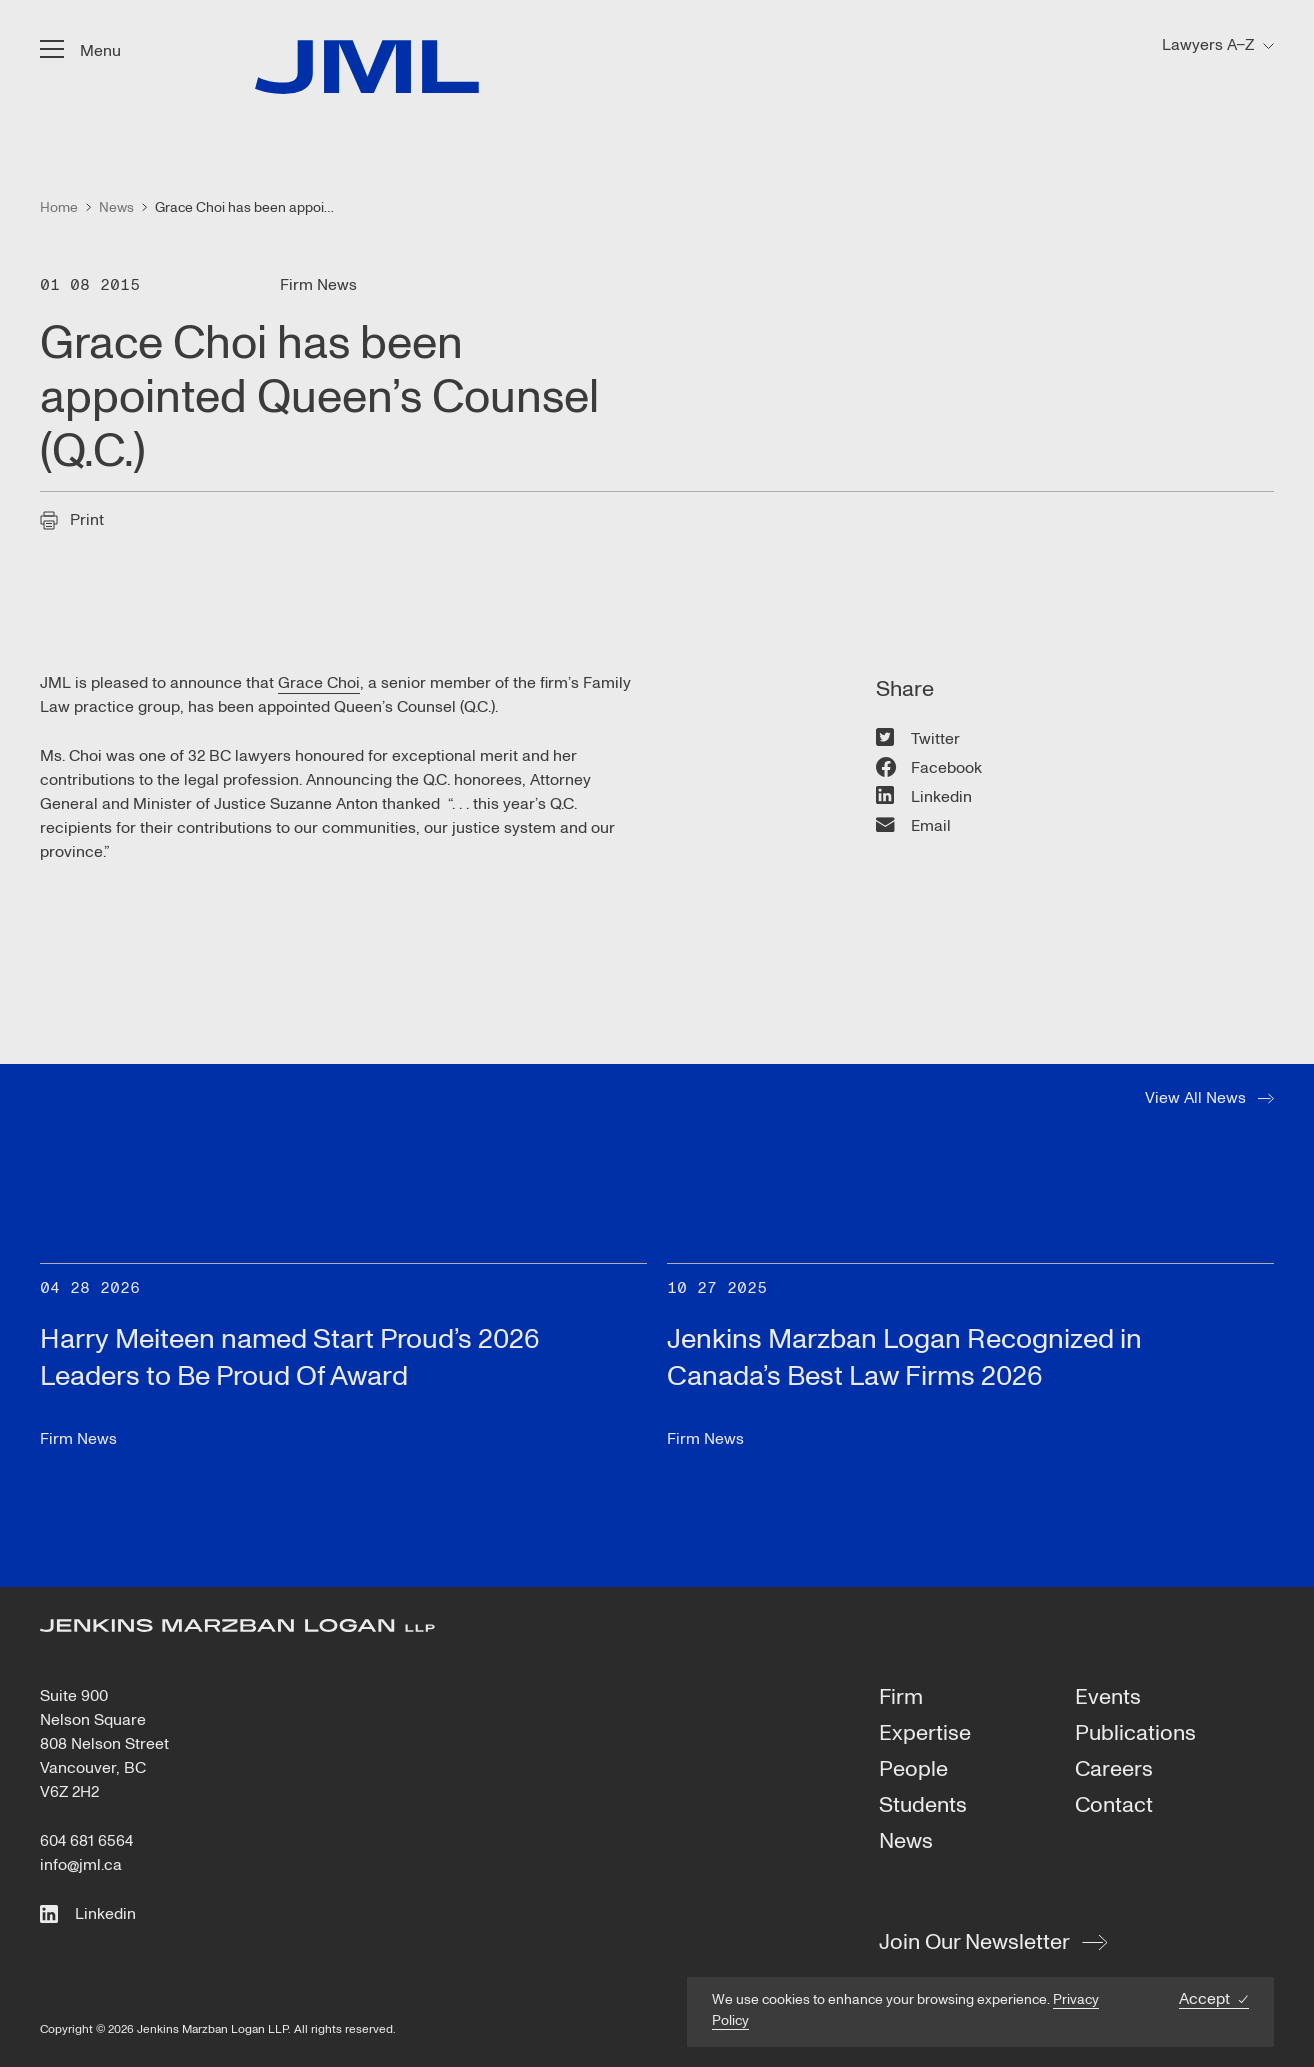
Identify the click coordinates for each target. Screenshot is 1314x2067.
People (913, 1770)
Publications (1135, 1734)
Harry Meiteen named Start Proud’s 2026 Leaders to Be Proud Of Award (290, 1357)
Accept (1204, 1999)
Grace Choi (319, 683)
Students (923, 1806)
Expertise (925, 1734)
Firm (901, 1698)
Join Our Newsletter (974, 1942)
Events (1108, 1698)
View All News (1195, 1098)
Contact (1114, 1806)
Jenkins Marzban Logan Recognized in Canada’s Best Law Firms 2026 (904, 1357)
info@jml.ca (81, 1865)
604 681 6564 (86, 1841)
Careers (1114, 1770)
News (906, 1842)
